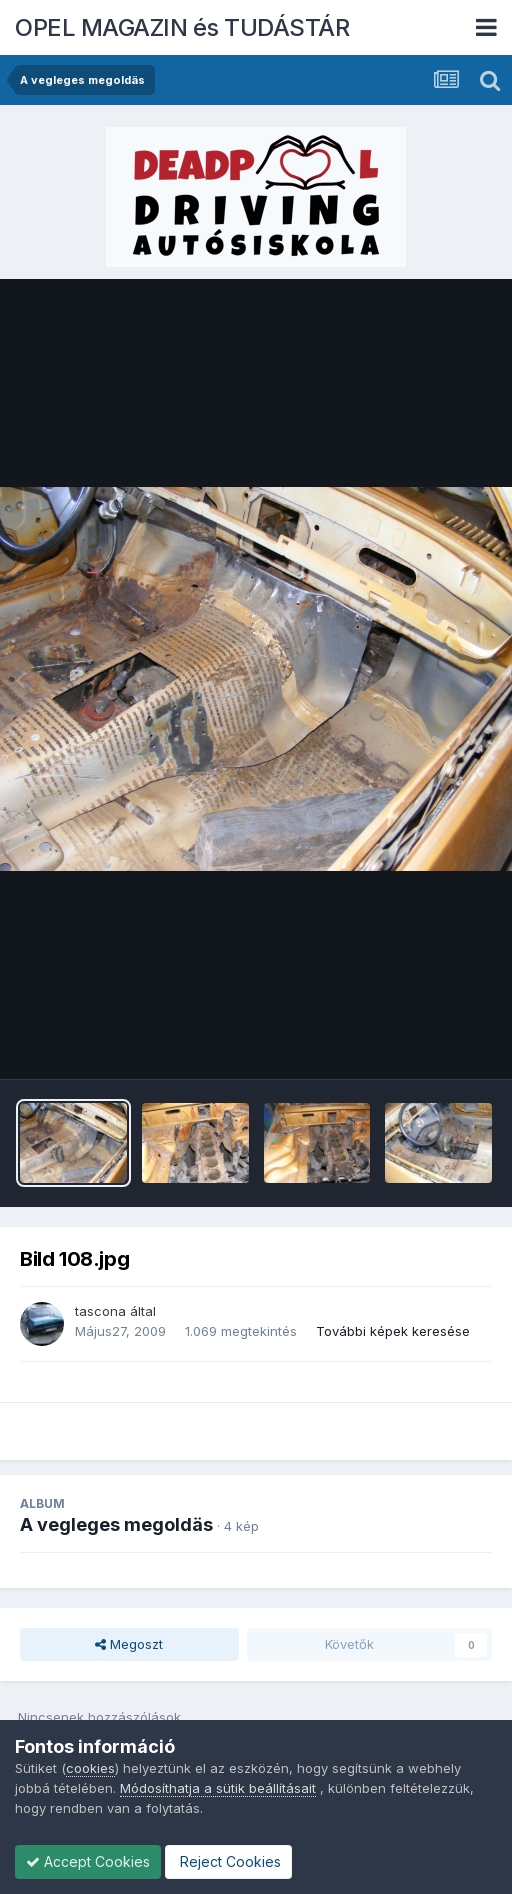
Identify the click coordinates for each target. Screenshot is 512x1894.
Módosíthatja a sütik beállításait (218, 1788)
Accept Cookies (88, 1861)
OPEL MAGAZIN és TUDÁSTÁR (182, 27)
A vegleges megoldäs (116, 1524)
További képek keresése (393, 1331)
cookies (90, 1768)
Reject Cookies (228, 1861)
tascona (100, 1311)
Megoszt (129, 1644)
